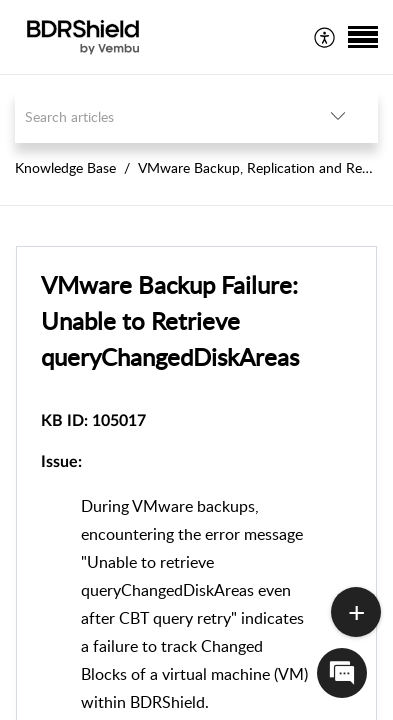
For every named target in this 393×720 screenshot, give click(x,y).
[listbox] (338, 116)
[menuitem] (325, 37)
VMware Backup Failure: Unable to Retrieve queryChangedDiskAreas (170, 320)
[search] (156, 116)
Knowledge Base (65, 167)
